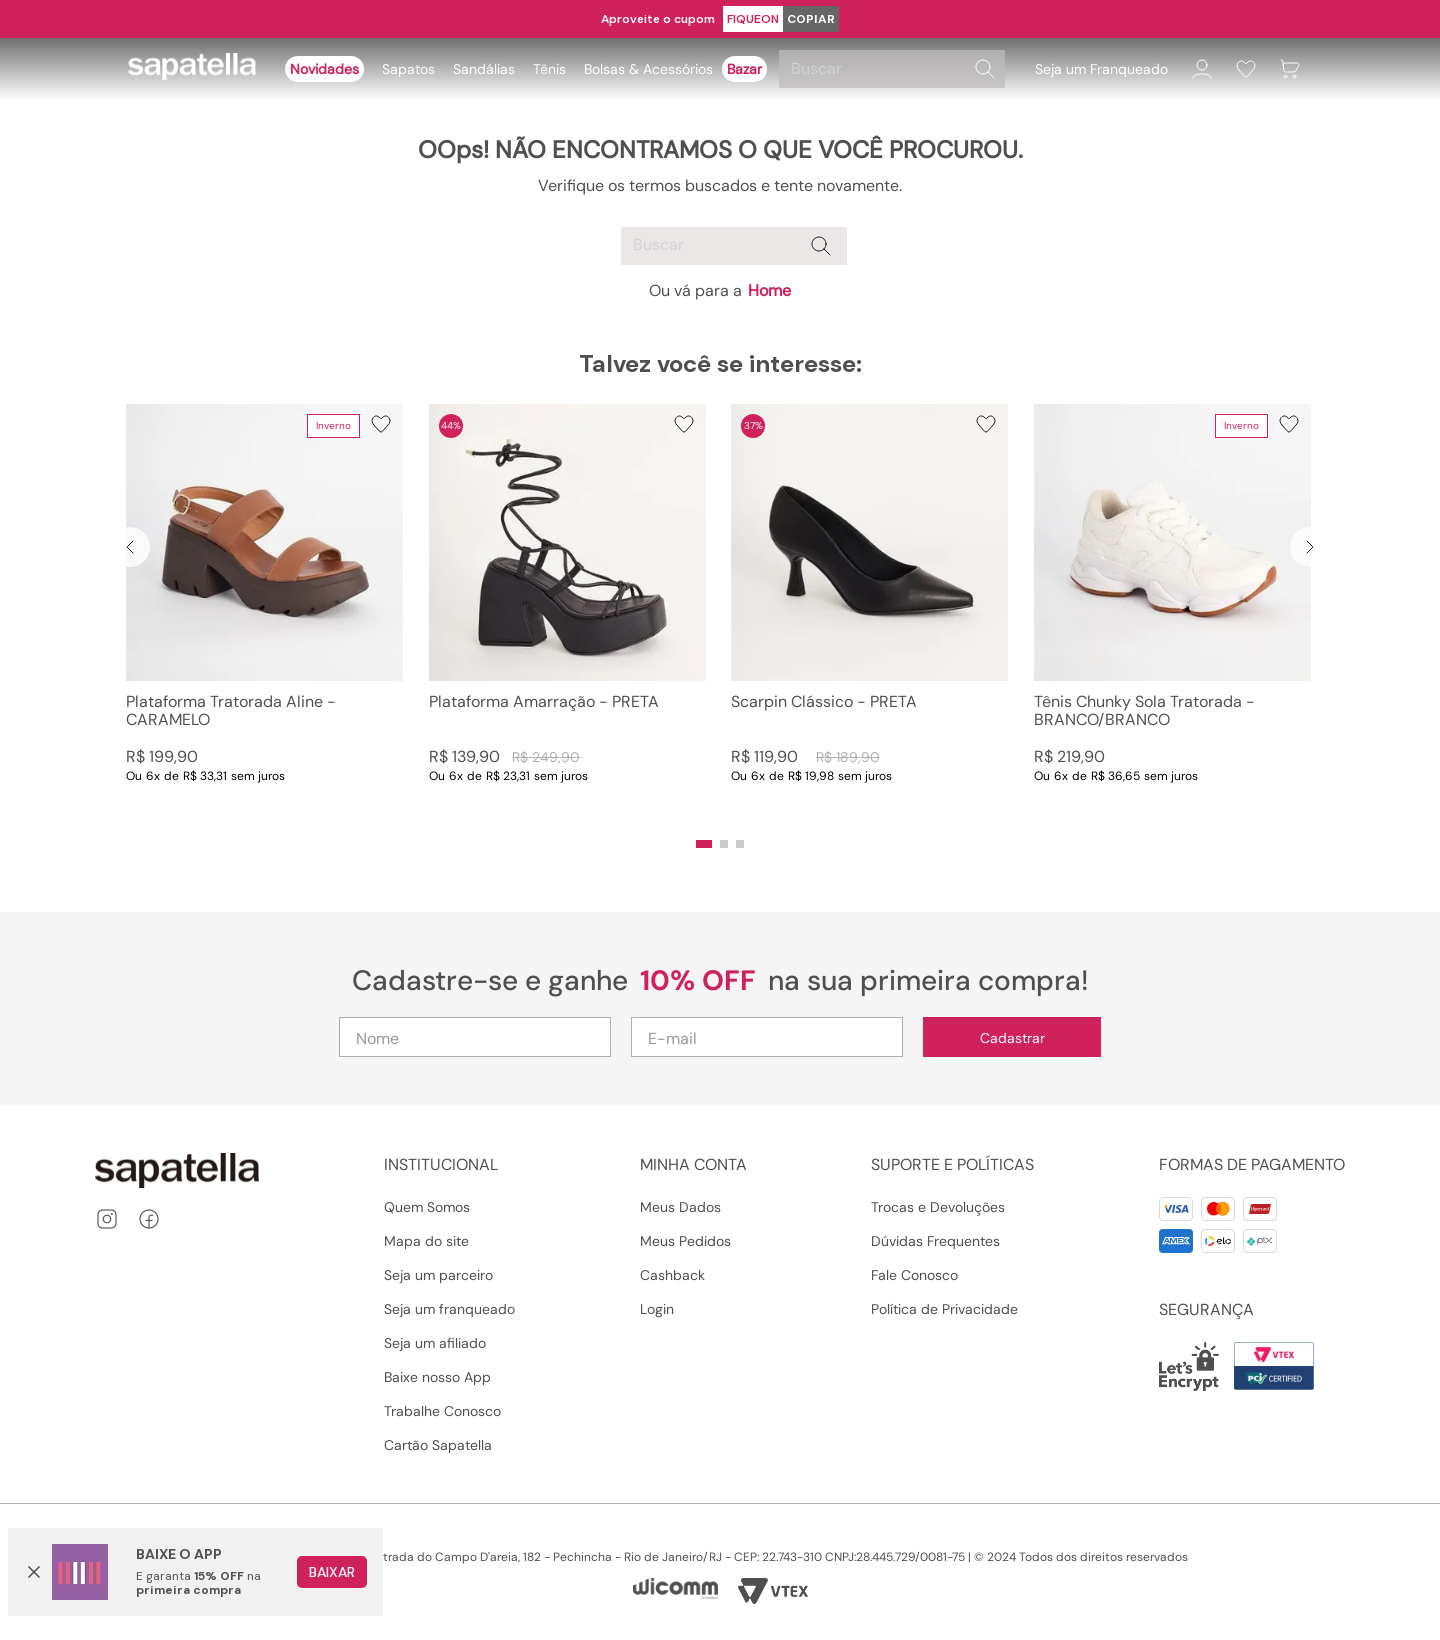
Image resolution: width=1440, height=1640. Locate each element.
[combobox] (895, 69)
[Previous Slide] (130, 547)
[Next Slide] (1310, 547)
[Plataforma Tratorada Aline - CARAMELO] (264, 614)
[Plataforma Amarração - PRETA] (567, 614)
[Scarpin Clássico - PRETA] (869, 614)
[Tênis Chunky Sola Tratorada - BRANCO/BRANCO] (1172, 614)
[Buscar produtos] (985, 69)
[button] (704, 844)
